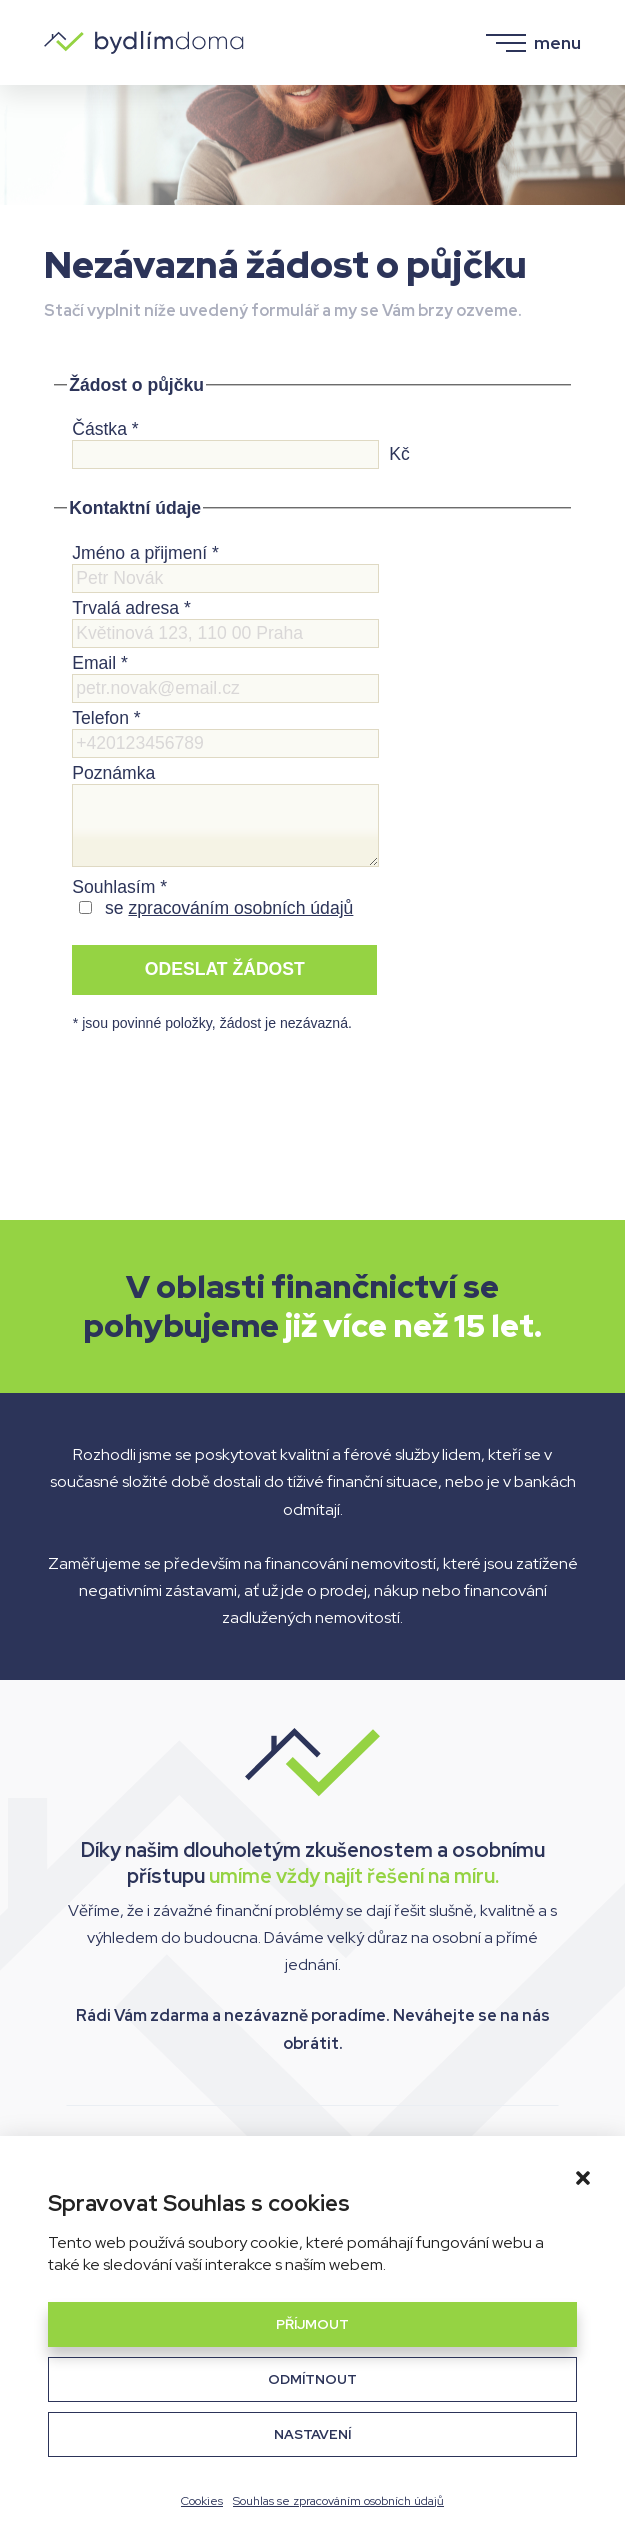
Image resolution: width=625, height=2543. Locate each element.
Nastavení (312, 2434)
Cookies (202, 2501)
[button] (583, 2178)
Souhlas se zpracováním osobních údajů (338, 2501)
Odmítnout (312, 2379)
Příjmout (312, 2324)
